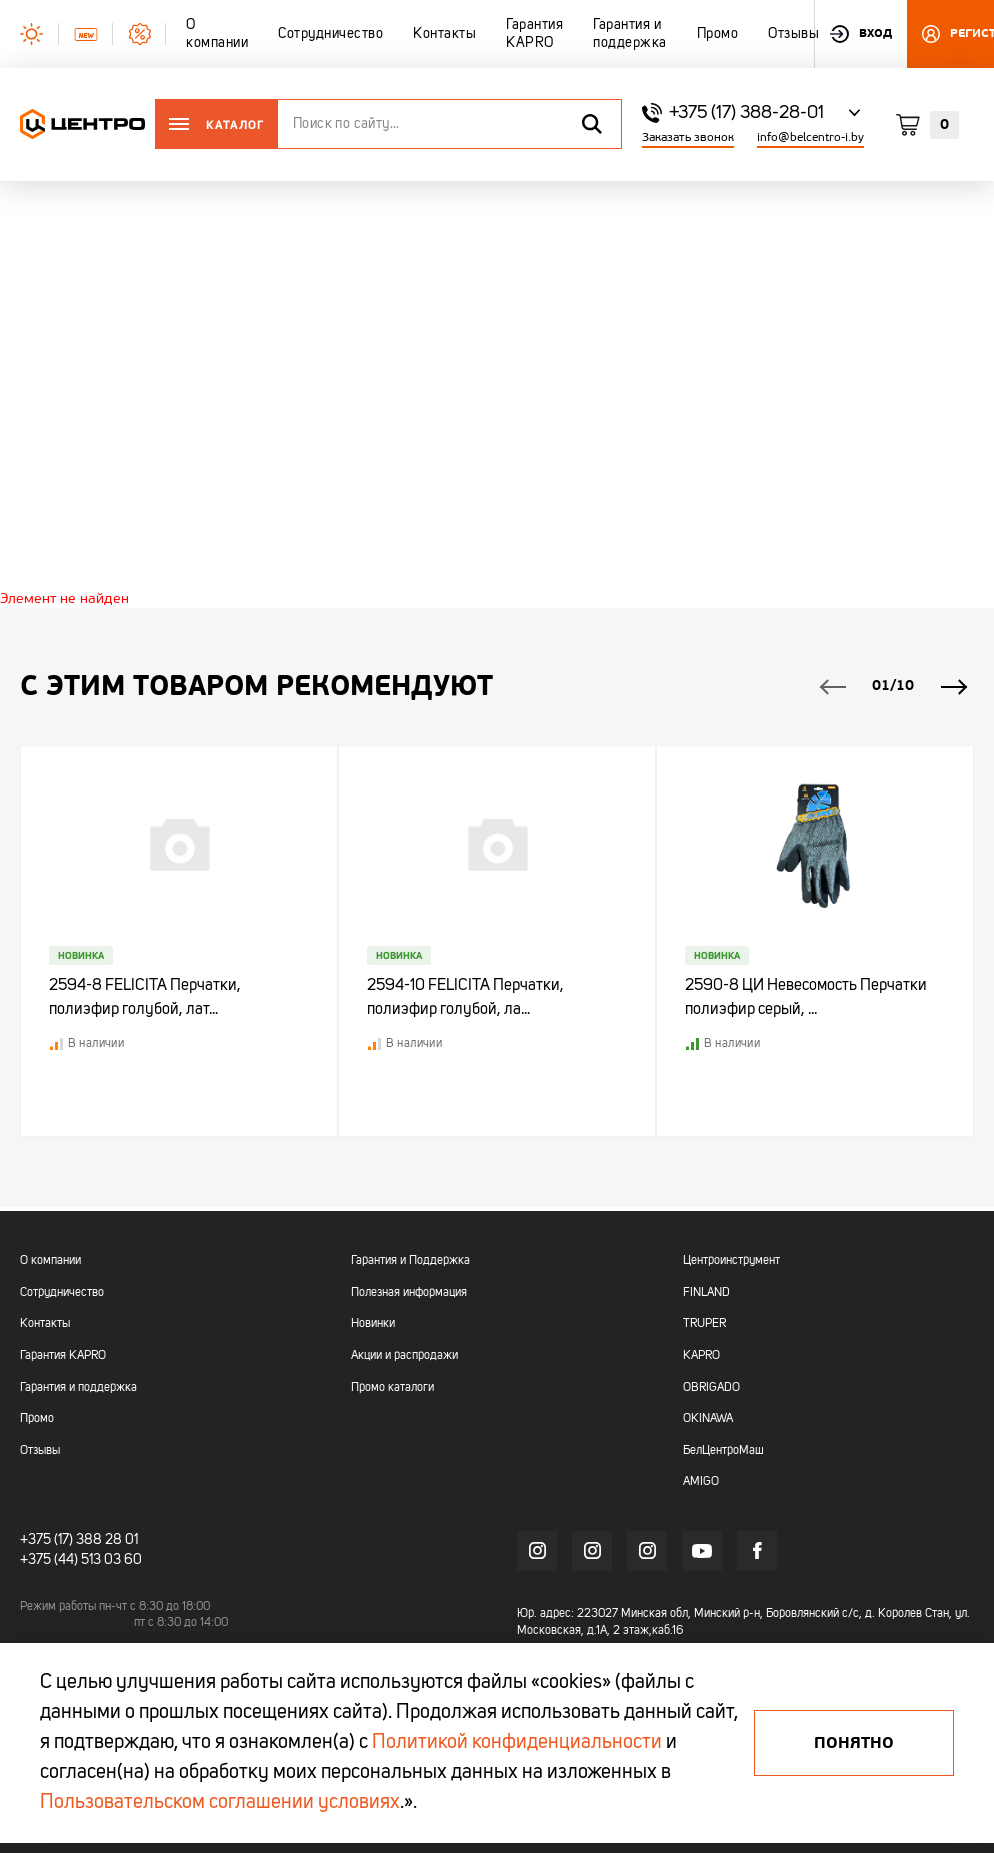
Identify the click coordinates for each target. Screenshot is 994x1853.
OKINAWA (708, 1419)
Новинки (373, 1325)
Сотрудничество (62, 1293)
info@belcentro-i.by (810, 137)
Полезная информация (409, 1293)
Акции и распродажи (404, 1356)
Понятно (854, 1743)
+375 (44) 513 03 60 (81, 1558)
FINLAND (706, 1293)
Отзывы (40, 1451)
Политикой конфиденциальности (517, 1743)
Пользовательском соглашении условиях (220, 1803)
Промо (37, 1419)
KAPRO (701, 1356)
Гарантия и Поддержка (410, 1261)
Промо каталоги (392, 1388)
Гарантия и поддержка (78, 1388)
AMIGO (701, 1482)
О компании (50, 1261)
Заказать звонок (688, 137)
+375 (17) (46, 1540)
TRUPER (704, 1325)
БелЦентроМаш (723, 1451)
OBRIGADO (711, 1388)
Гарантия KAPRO (63, 1356)
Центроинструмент (731, 1261)
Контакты (45, 1325)
